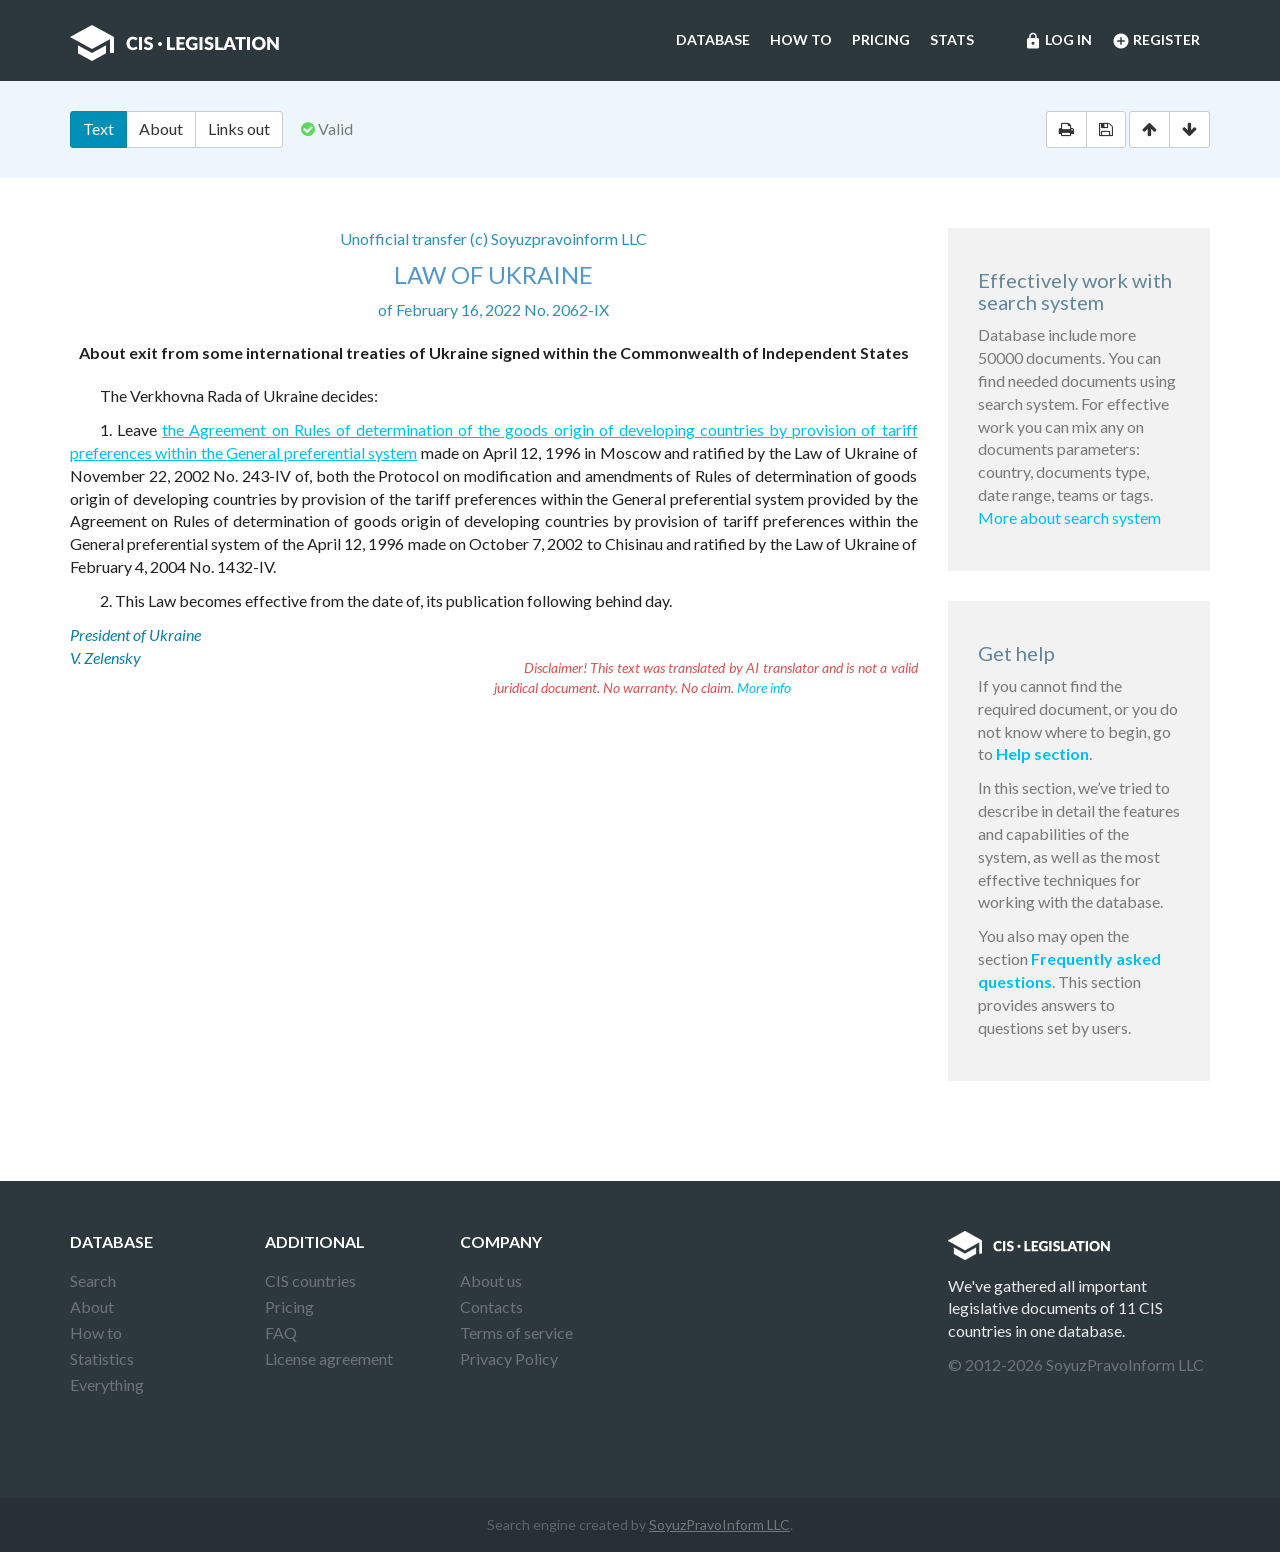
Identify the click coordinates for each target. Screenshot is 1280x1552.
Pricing (881, 39)
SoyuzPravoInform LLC (719, 1524)
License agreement (329, 1358)
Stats (952, 39)
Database (713, 39)
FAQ (281, 1332)
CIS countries (310, 1280)
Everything (107, 1384)
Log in (1058, 41)
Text (98, 128)
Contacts (491, 1306)
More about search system (1069, 517)
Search (93, 1280)
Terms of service (516, 1332)
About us (491, 1280)
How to (801, 39)
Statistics (102, 1358)
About (161, 128)
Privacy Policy (509, 1358)
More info (764, 687)
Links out (239, 128)
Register (1156, 41)
